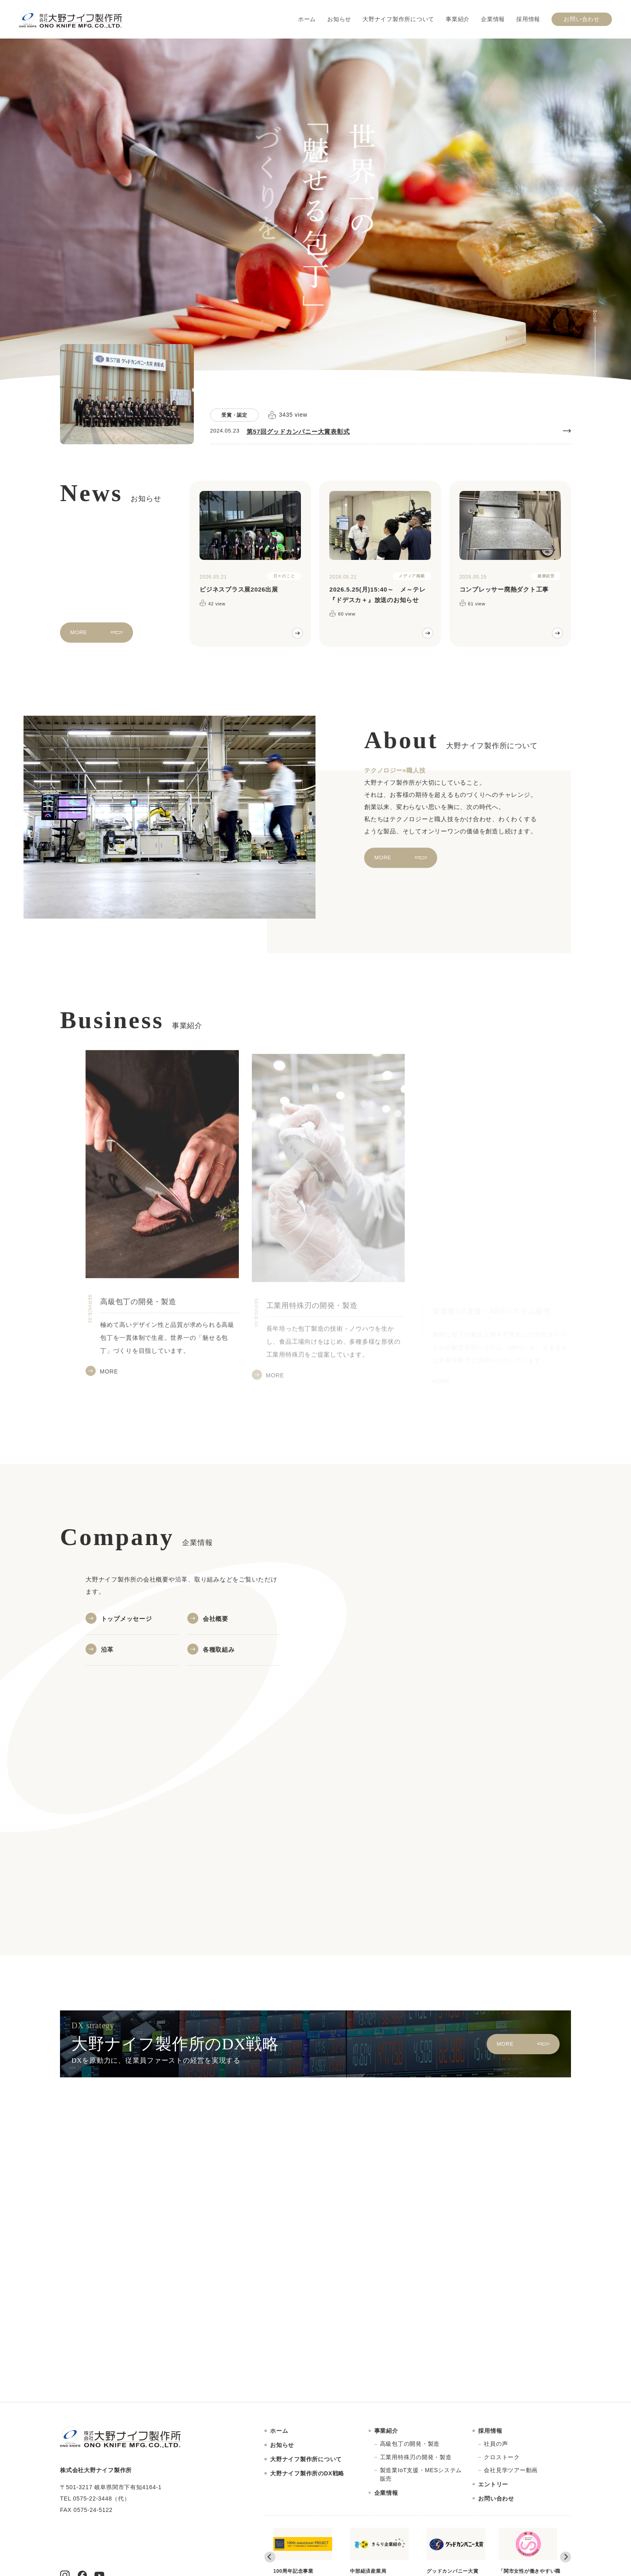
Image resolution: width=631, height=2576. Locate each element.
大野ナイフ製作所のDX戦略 (307, 2473)
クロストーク (502, 2457)
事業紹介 (458, 19)
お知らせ (339, 19)
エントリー (493, 2484)
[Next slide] (565, 2557)
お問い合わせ (582, 19)
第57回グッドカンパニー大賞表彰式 (298, 431)
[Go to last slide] (269, 2557)
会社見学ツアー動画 (511, 2470)
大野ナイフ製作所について (398, 19)
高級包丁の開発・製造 (410, 2443)
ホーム (307, 19)
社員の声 (496, 2443)
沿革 (107, 1649)
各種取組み (219, 1649)
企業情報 (493, 19)
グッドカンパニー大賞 (456, 2551)
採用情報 (528, 19)
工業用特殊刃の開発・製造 (416, 2457)
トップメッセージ (126, 1618)
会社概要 (215, 1618)
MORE (78, 640)
